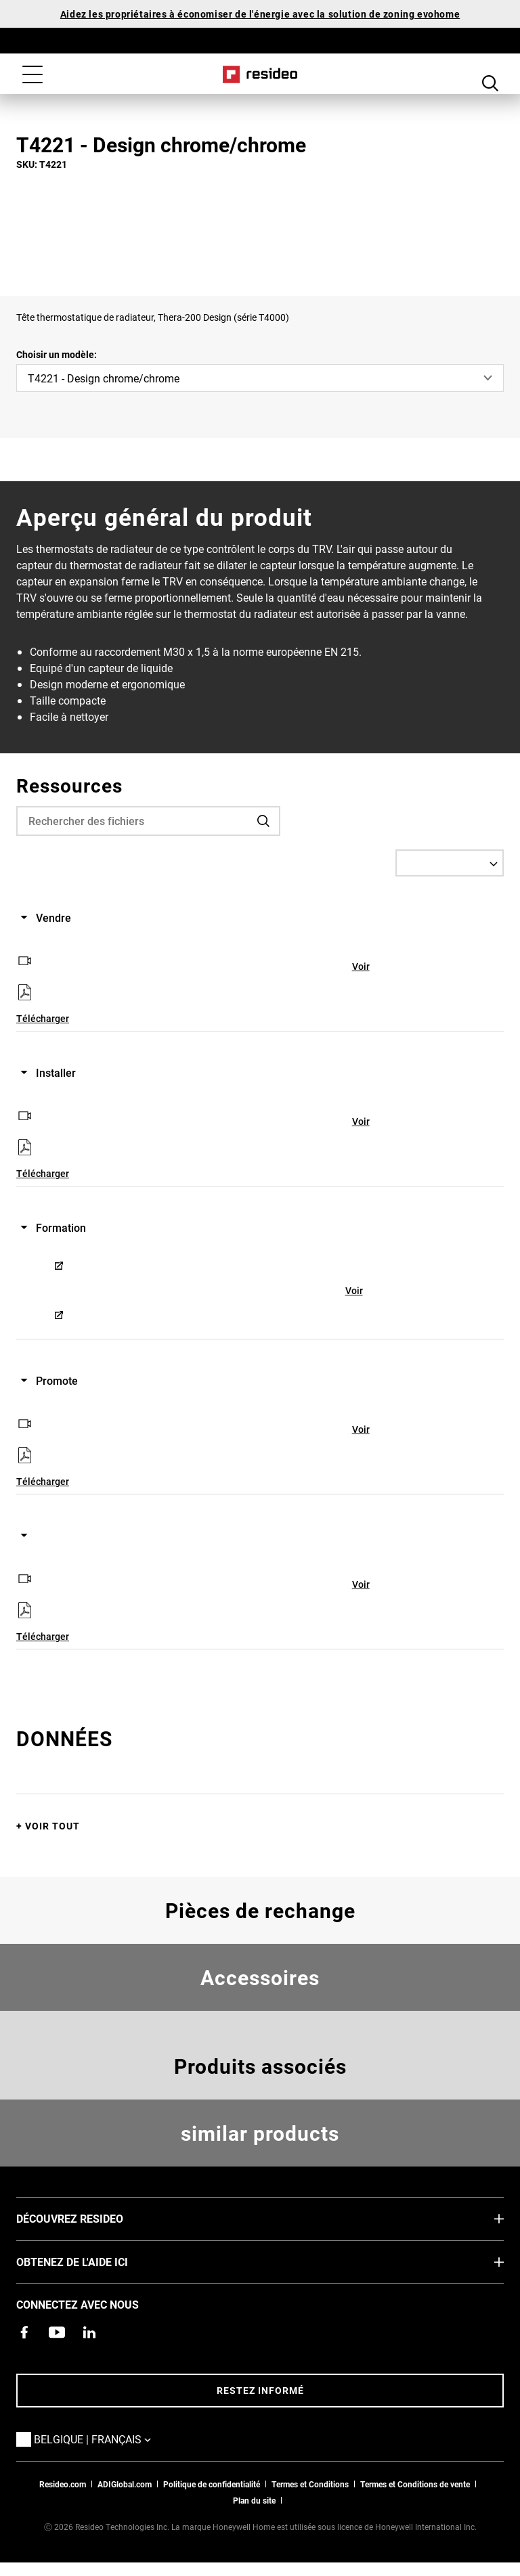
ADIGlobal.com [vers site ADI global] (125, 2484)
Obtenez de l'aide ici (92, 2261)
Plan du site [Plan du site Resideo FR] (254, 2500)
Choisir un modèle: (56, 354)
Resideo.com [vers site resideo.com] (62, 2484)
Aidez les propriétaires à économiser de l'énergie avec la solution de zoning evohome (260, 13)
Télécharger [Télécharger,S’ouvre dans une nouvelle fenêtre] (42, 1018)
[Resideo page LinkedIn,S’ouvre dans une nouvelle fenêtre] (89, 2332)
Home (260, 74)
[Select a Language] (449, 862)
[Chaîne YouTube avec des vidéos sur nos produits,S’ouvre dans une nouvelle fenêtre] (57, 2332)
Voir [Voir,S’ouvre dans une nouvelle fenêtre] (361, 966)
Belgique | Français (113, 2438)
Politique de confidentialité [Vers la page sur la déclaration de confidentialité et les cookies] (211, 2484)
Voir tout (52, 1825)
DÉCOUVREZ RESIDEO (90, 2218)
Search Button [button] (490, 76)
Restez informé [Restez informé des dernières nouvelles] (260, 2390)
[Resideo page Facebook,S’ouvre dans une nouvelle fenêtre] (24, 2332)
